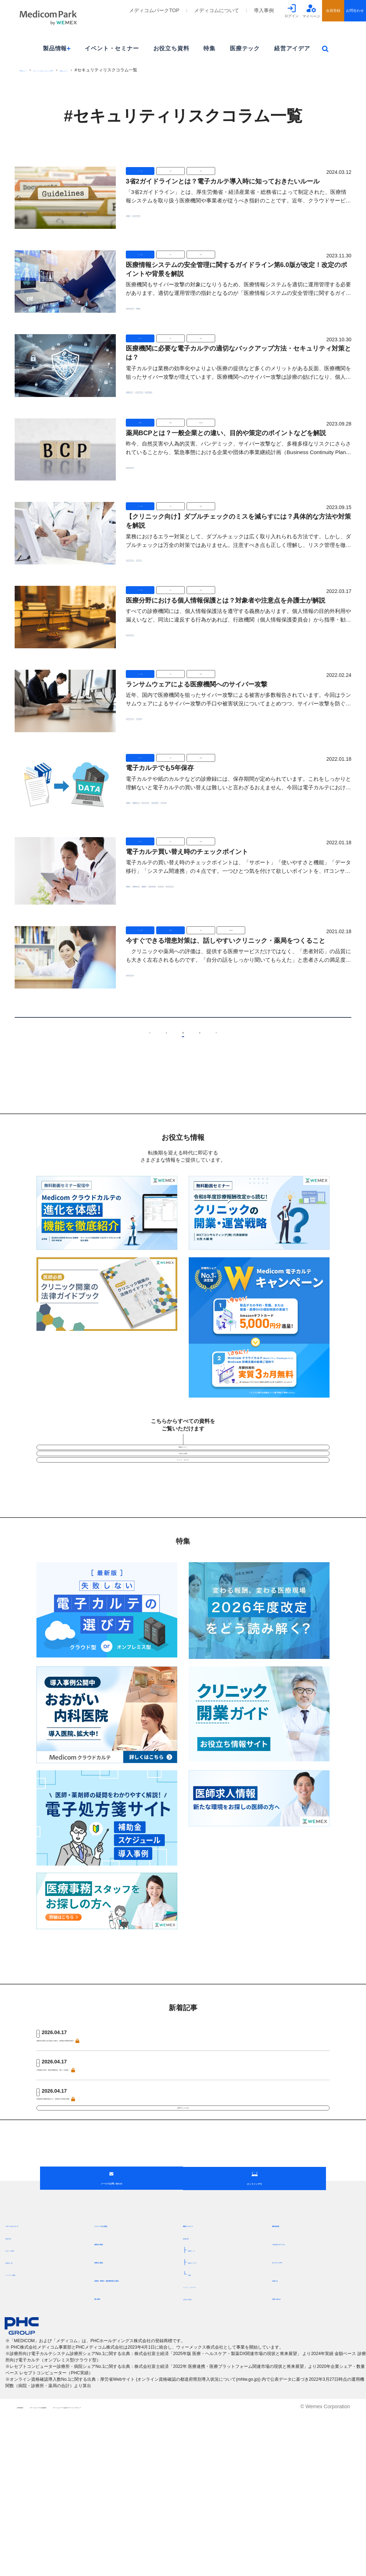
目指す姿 (15, 2381)
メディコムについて (216, 10)
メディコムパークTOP (154, 10)
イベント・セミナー (112, 48)
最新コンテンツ (150, 69)
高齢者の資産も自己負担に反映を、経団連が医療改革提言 (106, 2097)
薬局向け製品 (111, 2387)
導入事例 (264, 10)
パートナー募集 (22, 2418)
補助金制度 (286, 2369)
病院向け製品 (111, 2405)
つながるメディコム (297, 2387)
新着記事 (193, 2381)
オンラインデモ (292, 2405)
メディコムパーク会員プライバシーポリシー (187, 2568)
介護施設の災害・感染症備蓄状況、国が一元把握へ (98, 2129)
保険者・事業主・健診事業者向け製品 (137, 2426)
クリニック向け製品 (120, 2369)
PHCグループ (33, 69)
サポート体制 (20, 2393)
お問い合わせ (289, 2442)
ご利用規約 (28, 2568)
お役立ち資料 (171, 48)
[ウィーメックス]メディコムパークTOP (90, 69)
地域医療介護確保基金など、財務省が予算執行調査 (98, 2161)
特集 (209, 48)
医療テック (245, 48)
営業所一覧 (17, 2406)
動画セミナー (183, 1466)
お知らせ (283, 2423)
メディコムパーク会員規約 (89, 2568)
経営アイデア (292, 48)
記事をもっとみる (183, 2186)
